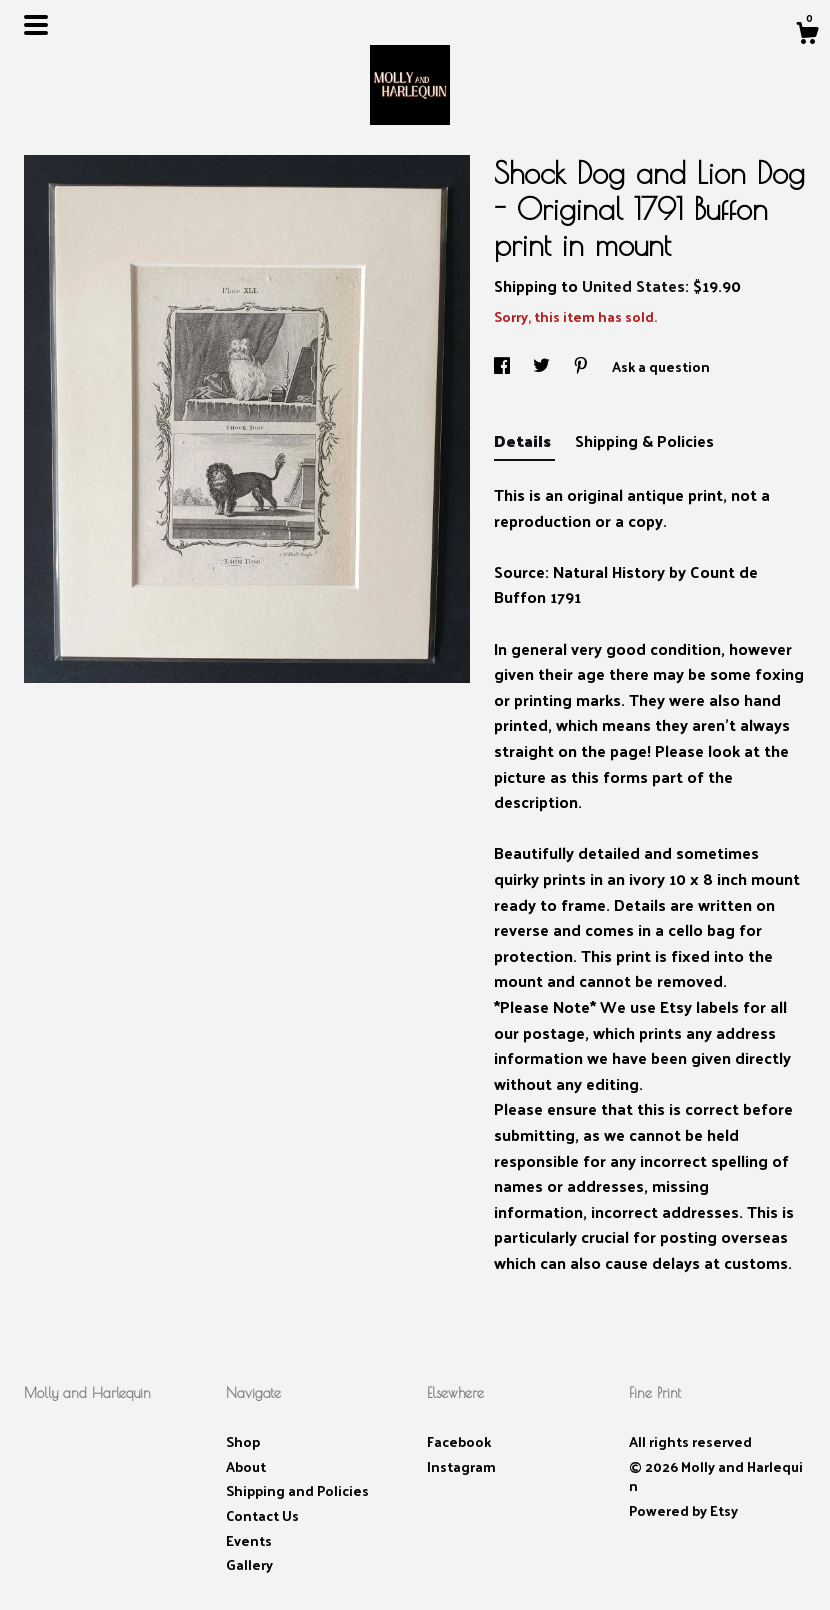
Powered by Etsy (683, 1510)
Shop (243, 1441)
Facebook (459, 1441)
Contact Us (262, 1515)
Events (249, 1540)
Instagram (461, 1466)
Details (524, 440)
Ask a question (661, 366)
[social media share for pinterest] (582, 366)
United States (633, 285)
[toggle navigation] (36, 25)
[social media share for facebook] (503, 366)
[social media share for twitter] (543, 366)
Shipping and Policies (297, 1490)
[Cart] (807, 35)
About (246, 1466)
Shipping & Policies (644, 440)
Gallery (249, 1564)
